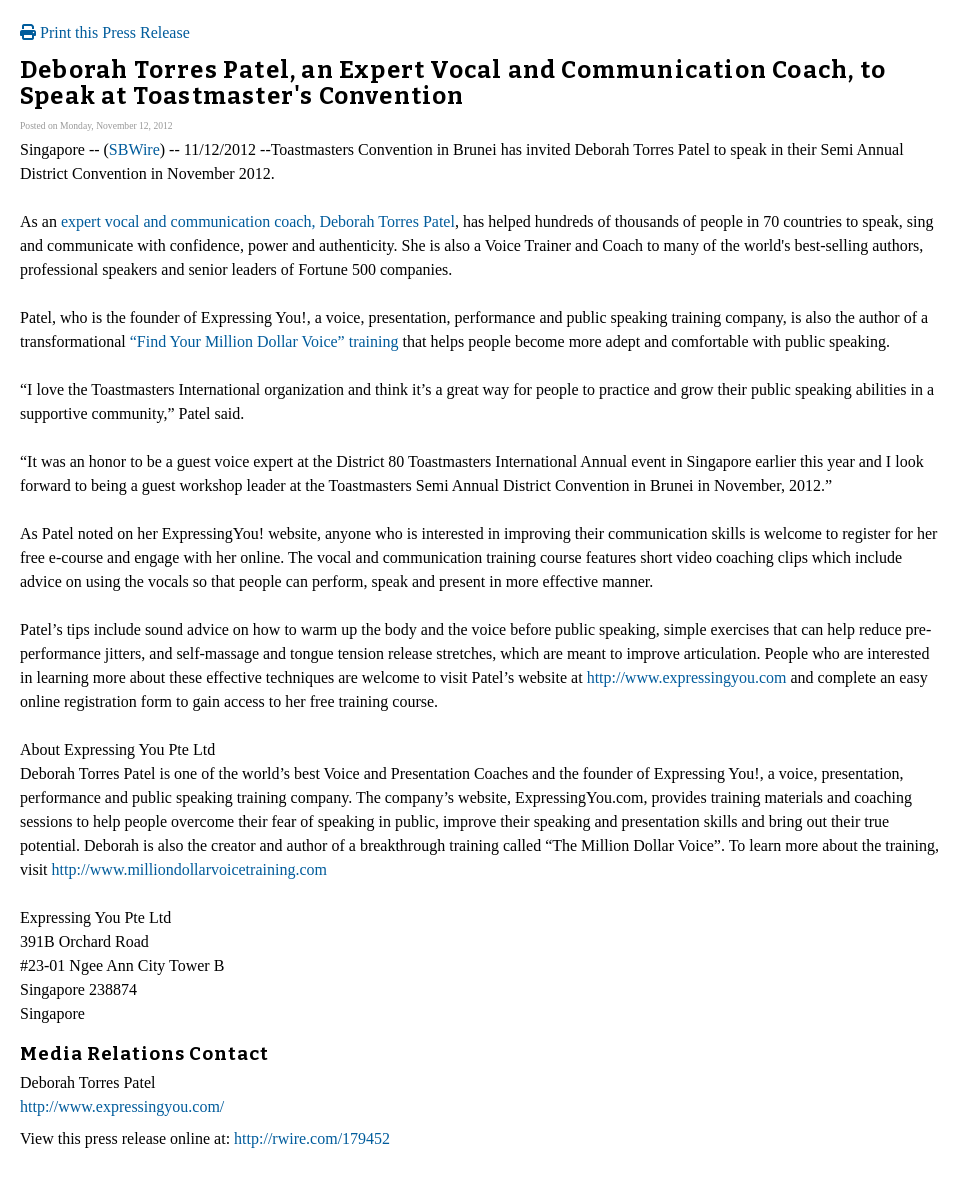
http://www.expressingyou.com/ (122, 1106)
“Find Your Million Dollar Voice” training (264, 341)
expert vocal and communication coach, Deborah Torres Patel (258, 221)
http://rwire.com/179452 (312, 1138)
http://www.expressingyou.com (687, 677)
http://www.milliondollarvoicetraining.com (189, 869)
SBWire (134, 149)
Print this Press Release (105, 32)
